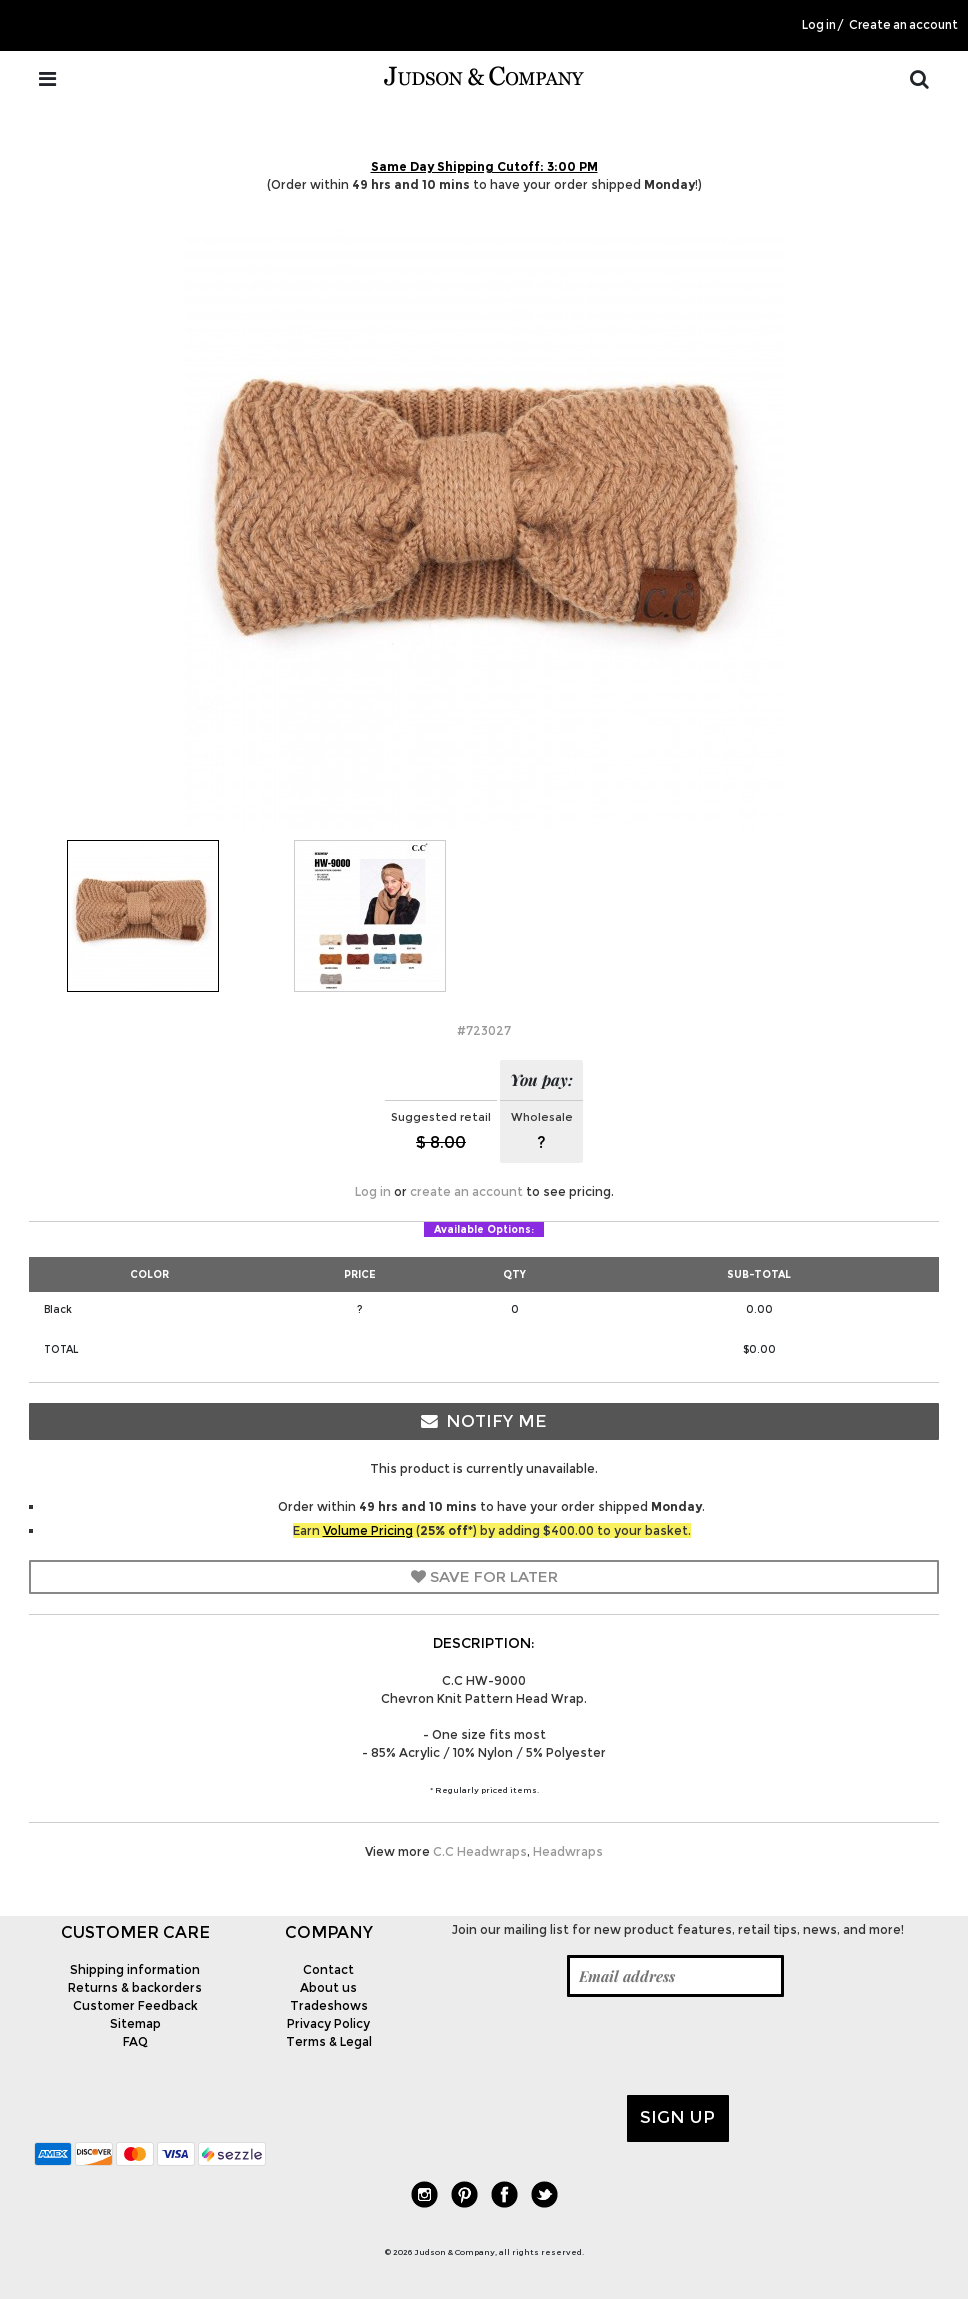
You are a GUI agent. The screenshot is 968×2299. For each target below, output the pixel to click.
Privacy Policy (328, 2023)
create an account (466, 1191)
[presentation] (573, 2046)
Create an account (903, 25)
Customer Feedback (135, 2005)
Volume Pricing (368, 1530)
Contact (328, 1969)
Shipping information (135, 1969)
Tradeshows (329, 2005)
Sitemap (135, 2023)
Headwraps (568, 1851)
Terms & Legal (329, 2041)
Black (58, 1309)
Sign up (677, 2117)
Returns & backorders (135, 1987)
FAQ (135, 2041)
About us (328, 1987)
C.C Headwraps (480, 1851)
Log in (819, 25)
